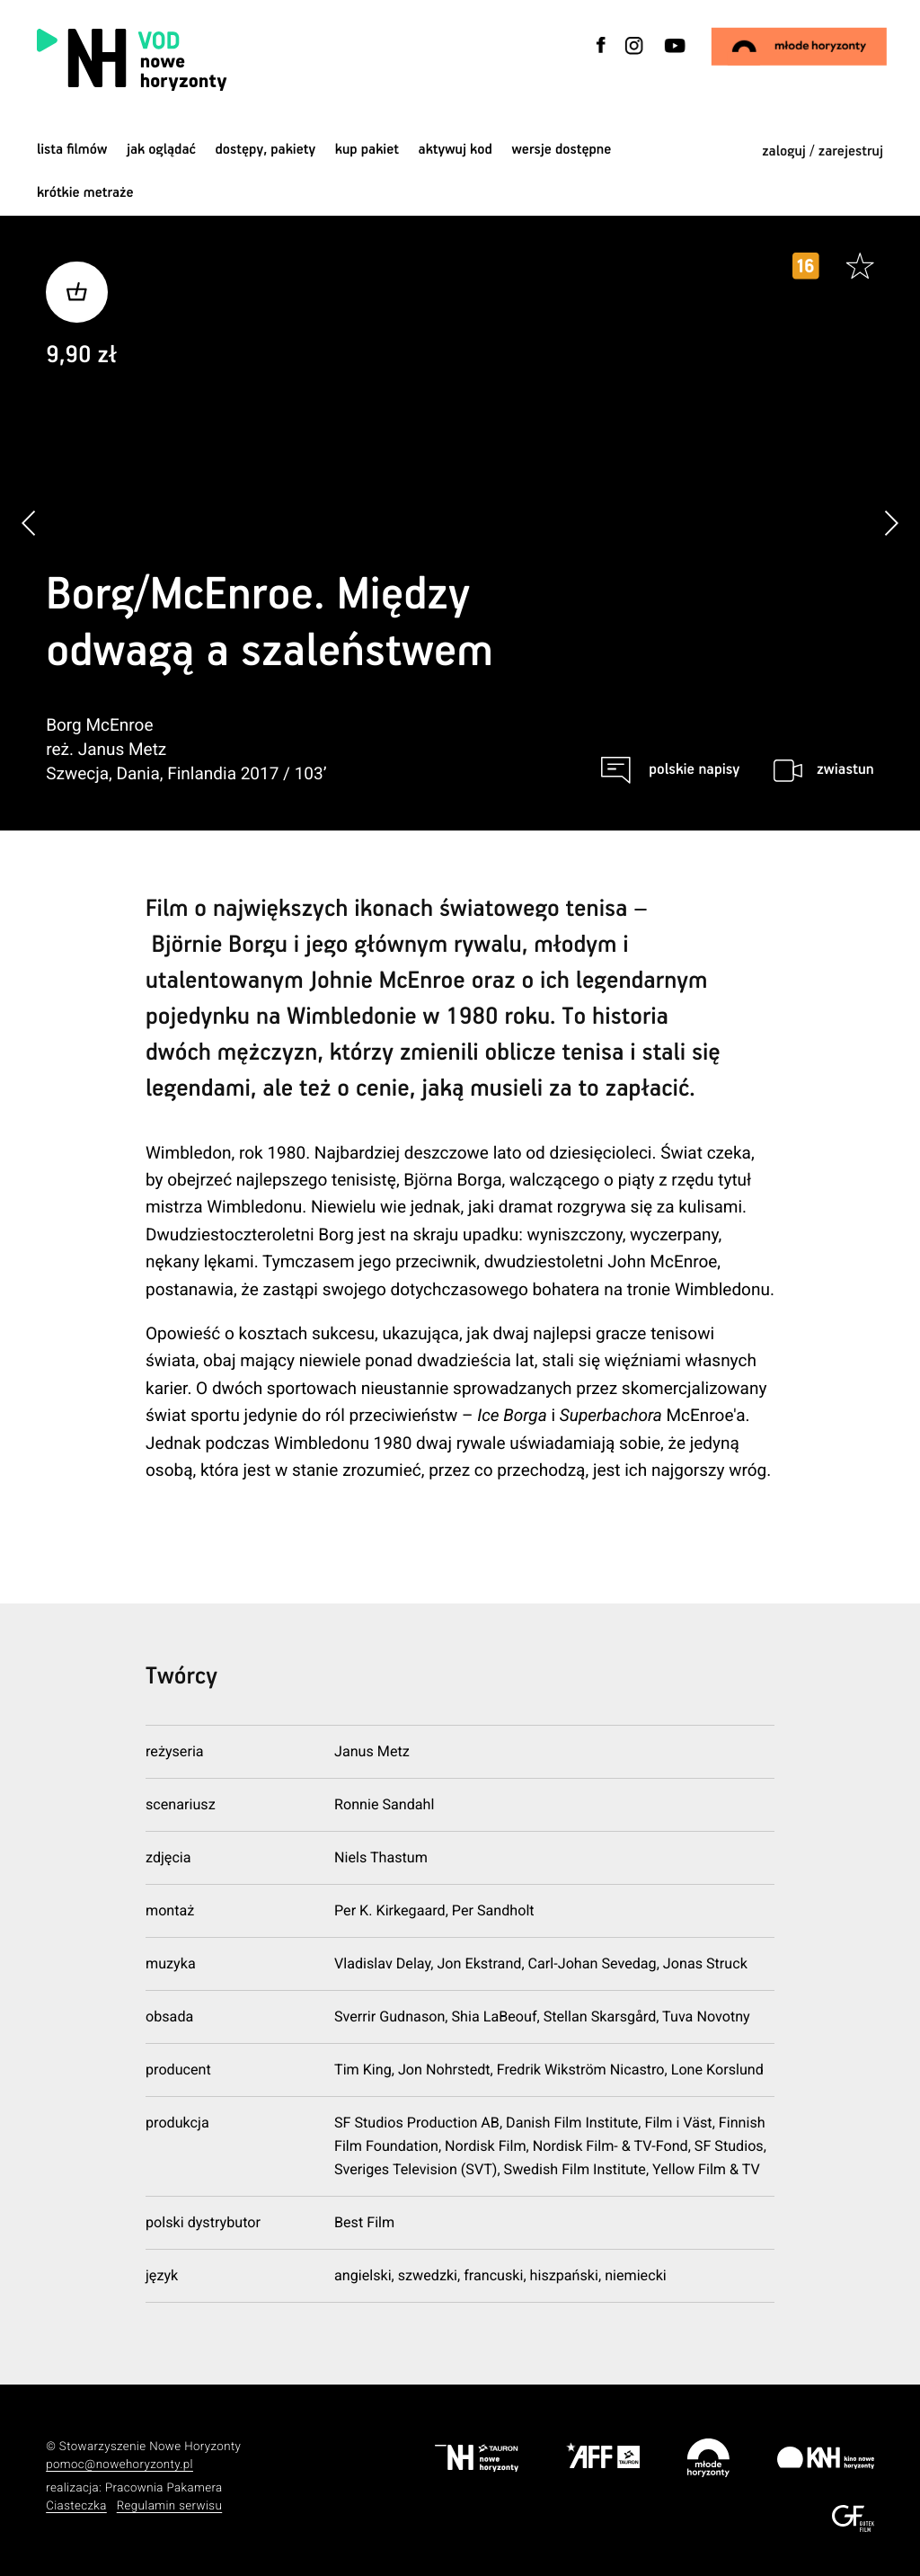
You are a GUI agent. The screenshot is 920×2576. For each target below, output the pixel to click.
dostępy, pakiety (266, 149)
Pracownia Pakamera (164, 2488)
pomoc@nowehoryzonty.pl (119, 2465)
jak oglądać (161, 149)
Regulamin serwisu (170, 2506)
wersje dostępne (561, 149)
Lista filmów (72, 149)
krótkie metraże (85, 192)
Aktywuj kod (455, 149)
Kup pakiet (367, 149)
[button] (891, 523)
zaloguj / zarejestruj (822, 151)
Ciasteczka (76, 2506)
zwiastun (845, 769)
